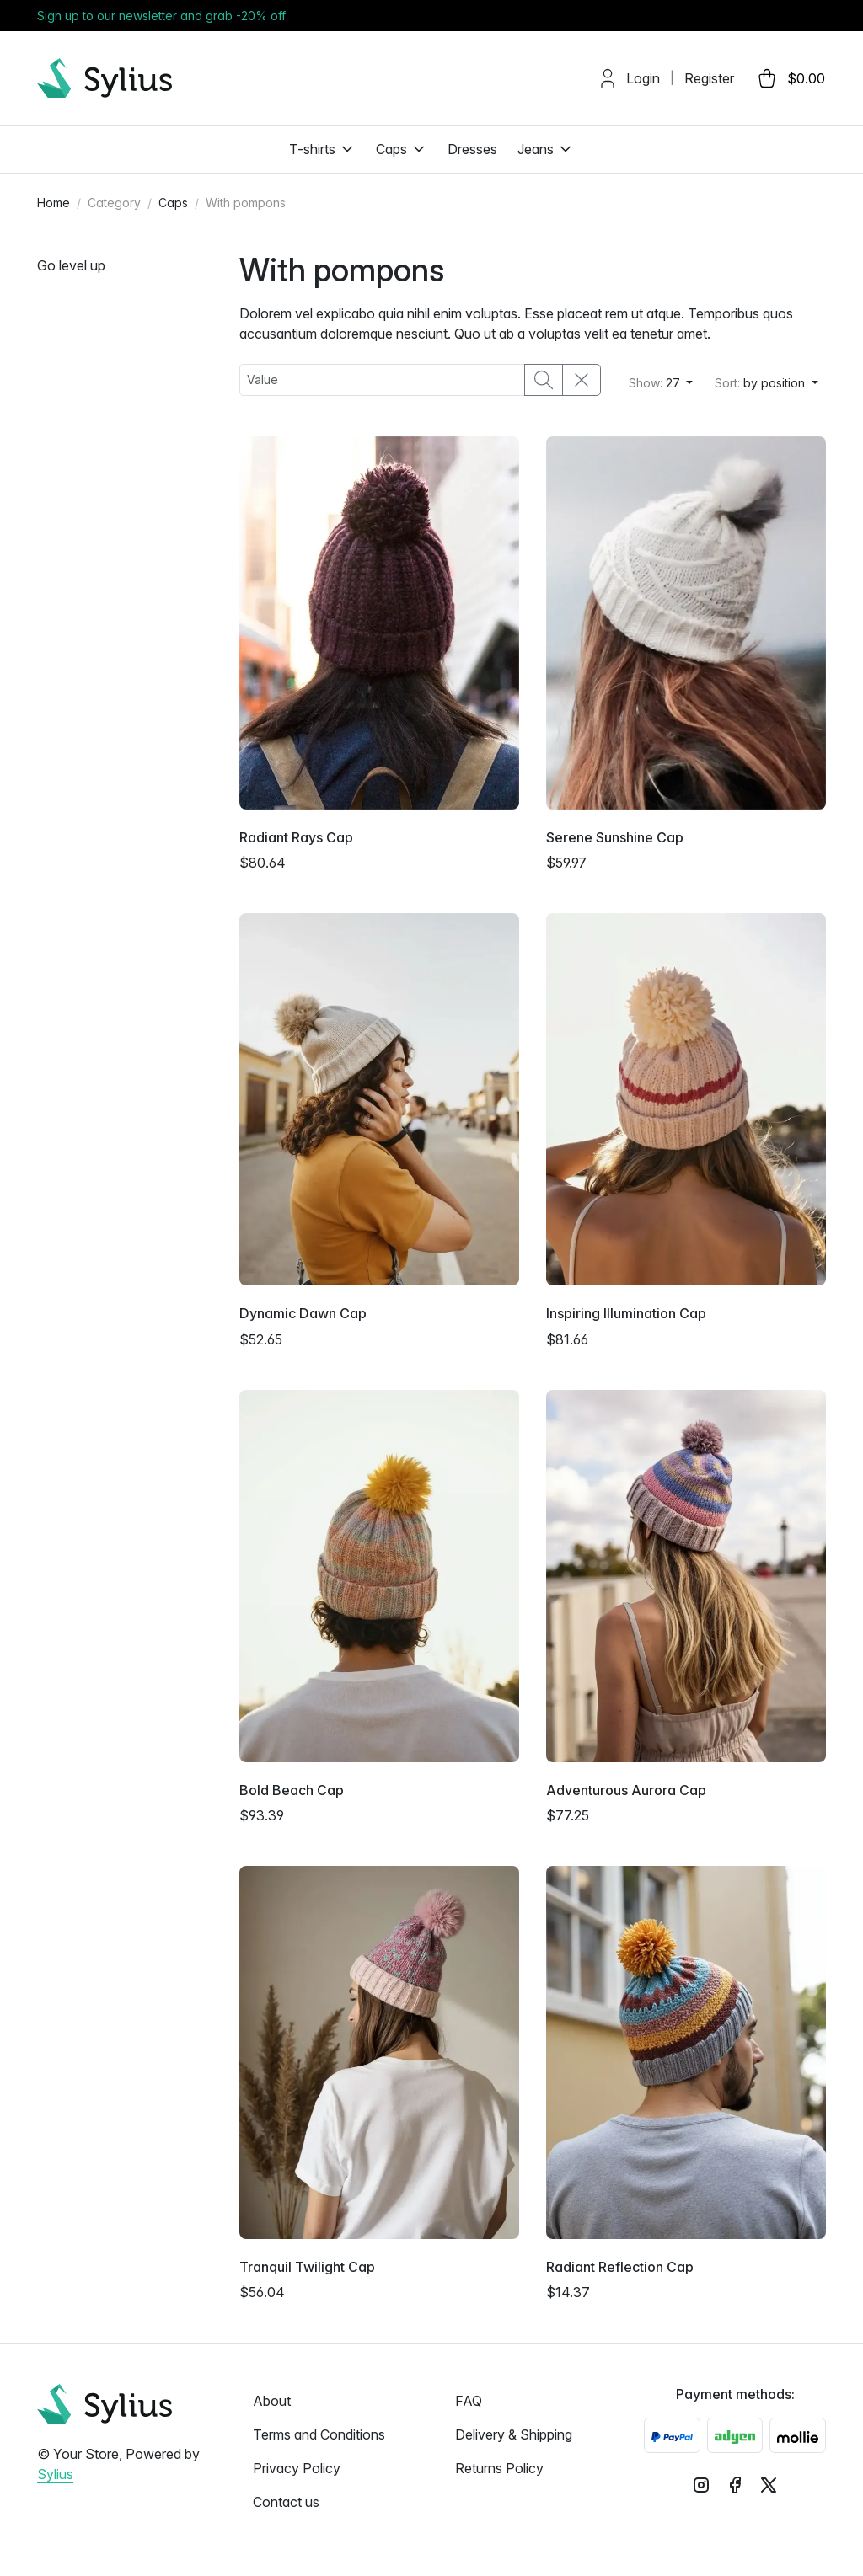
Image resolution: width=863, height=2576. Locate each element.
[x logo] (768, 2484)
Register (709, 78)
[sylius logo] (104, 77)
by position (761, 383)
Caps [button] (401, 149)
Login (643, 78)
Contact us (286, 2501)
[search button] (543, 380)
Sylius (55, 2474)
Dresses (472, 149)
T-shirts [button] (322, 149)
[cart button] (790, 78)
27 (656, 383)
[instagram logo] (701, 2484)
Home (53, 202)
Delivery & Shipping (513, 2434)
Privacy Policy (296, 2468)
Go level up (71, 265)
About (272, 2400)
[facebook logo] (735, 2484)
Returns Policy (499, 2468)
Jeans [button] (545, 149)
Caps (173, 202)
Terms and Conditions (319, 2434)
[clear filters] (581, 380)
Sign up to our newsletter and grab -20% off (161, 15)
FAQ (468, 2400)
